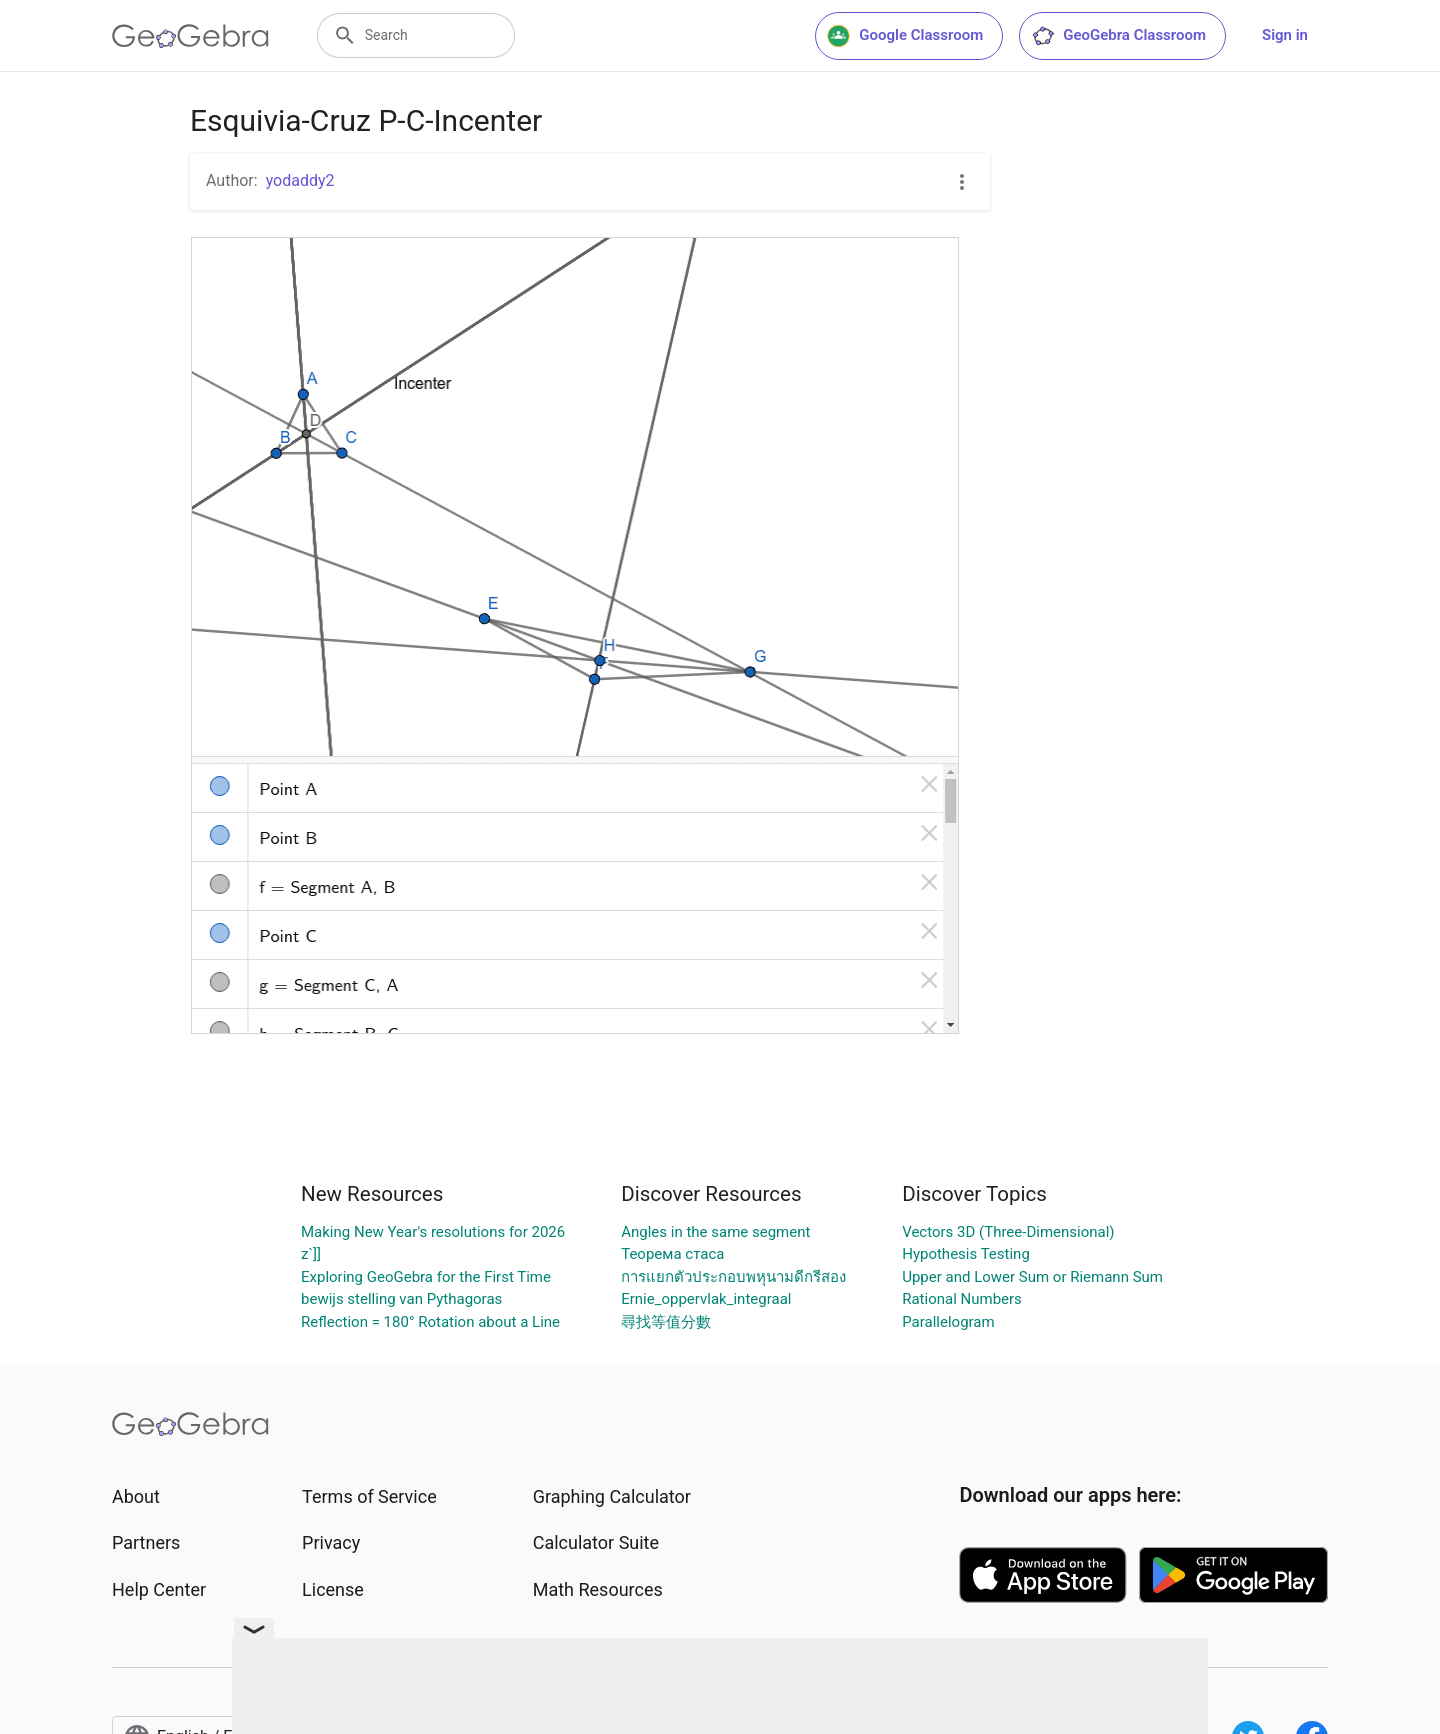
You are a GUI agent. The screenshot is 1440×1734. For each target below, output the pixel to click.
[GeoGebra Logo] (190, 36)
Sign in (1285, 35)
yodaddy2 (300, 180)
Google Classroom (905, 36)
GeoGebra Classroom (1118, 36)
